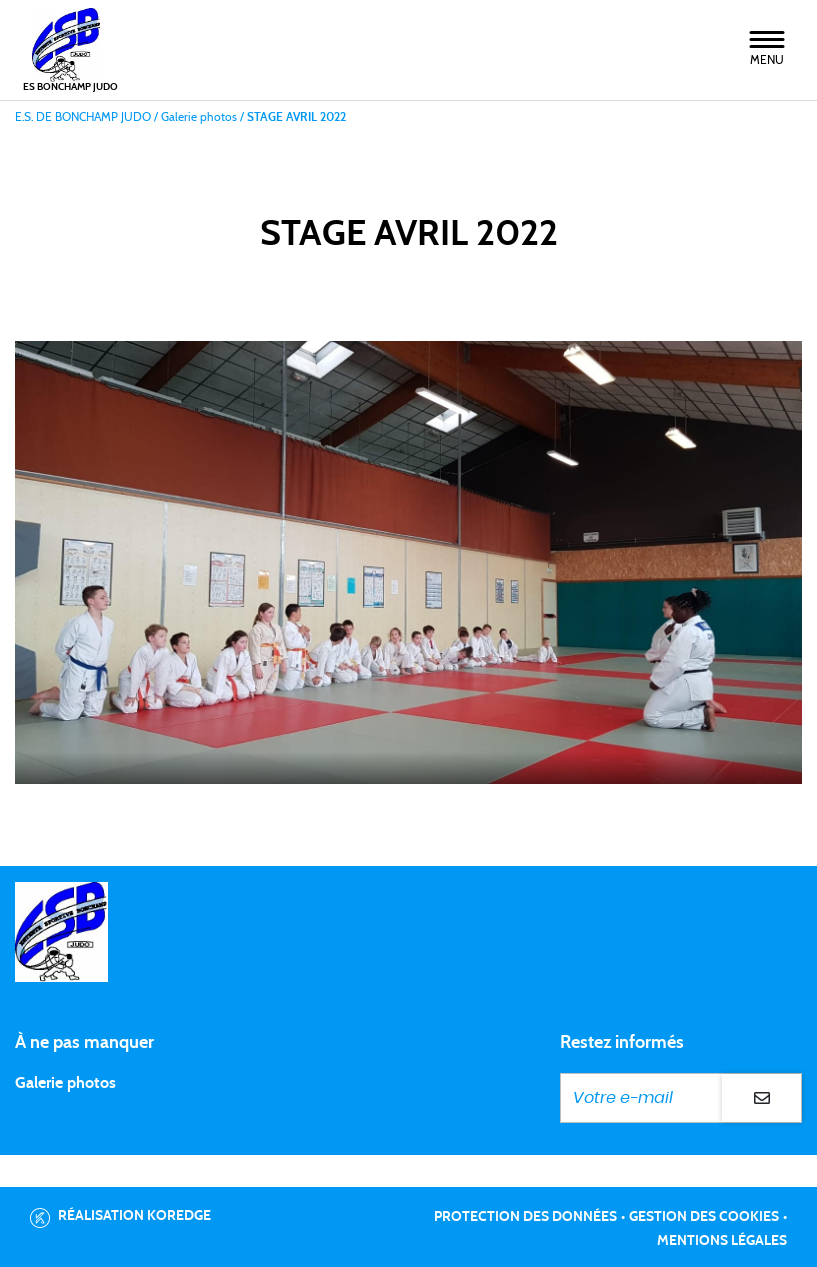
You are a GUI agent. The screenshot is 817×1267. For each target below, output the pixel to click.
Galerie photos (65, 1083)
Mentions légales (722, 1241)
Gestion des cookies (704, 1217)
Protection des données (525, 1217)
